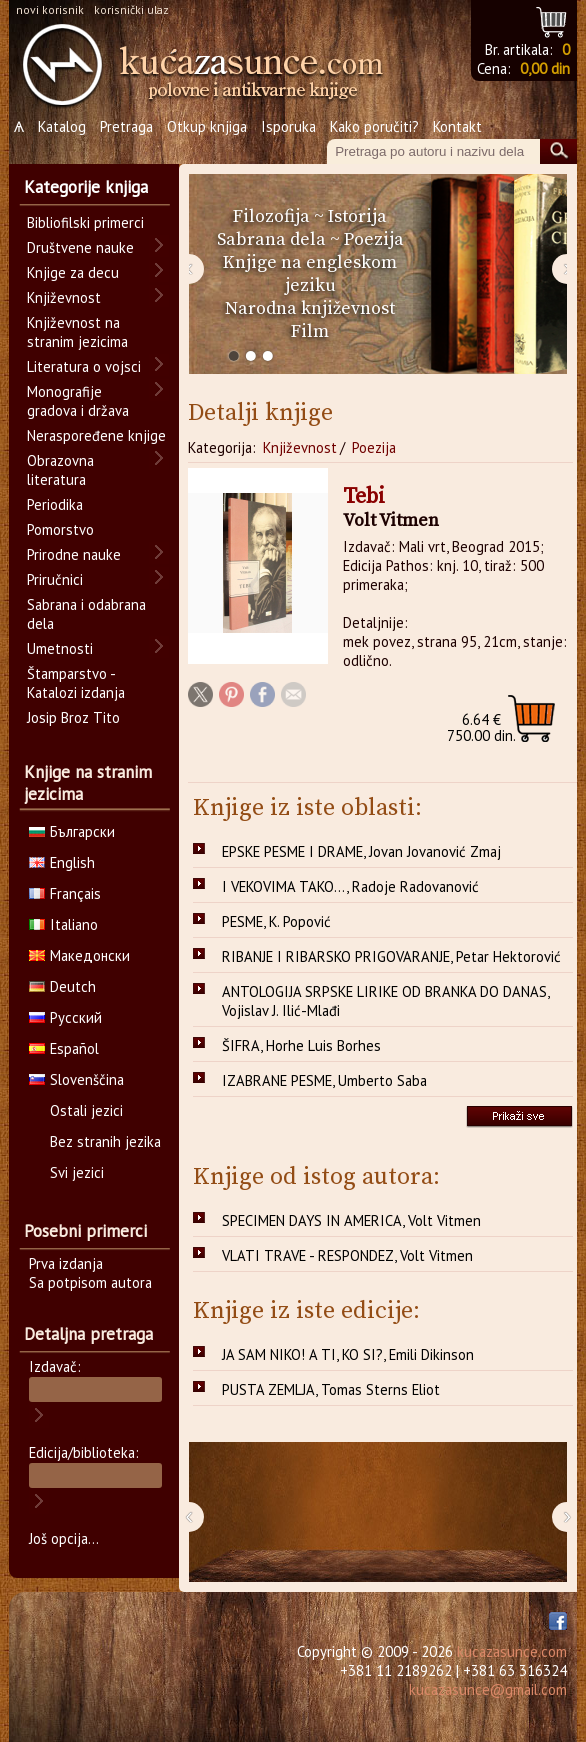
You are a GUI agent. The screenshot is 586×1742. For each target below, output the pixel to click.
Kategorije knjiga (86, 187)
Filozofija (271, 216)
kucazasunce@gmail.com (488, 1689)
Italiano (63, 924)
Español (64, 1048)
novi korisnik (50, 9)
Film (310, 331)
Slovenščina (76, 1079)
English (62, 862)
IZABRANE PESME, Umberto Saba (324, 1080)
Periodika (55, 504)
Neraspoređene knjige (96, 435)
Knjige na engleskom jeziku (310, 274)
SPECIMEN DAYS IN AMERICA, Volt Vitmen (351, 1220)
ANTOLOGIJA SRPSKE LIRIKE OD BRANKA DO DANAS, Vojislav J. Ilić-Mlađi (386, 1001)
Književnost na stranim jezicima (77, 332)
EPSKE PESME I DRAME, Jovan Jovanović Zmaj (361, 851)
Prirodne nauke (74, 554)
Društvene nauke (80, 247)
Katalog (62, 126)
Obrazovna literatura (60, 470)
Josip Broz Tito (73, 717)
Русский (65, 1017)
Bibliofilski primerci (85, 222)
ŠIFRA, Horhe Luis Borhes (301, 1045)
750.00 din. (481, 727)
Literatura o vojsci (84, 366)
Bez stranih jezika (105, 1141)
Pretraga (126, 126)
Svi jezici (77, 1172)
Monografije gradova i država (78, 401)
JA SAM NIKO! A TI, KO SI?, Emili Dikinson (348, 1354)
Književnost (300, 447)
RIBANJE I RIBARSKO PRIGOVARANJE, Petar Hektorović (391, 956)
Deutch (62, 986)
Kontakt (457, 126)
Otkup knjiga (207, 126)
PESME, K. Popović (276, 921)
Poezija (374, 239)
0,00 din (545, 68)
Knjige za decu (73, 272)
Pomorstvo (60, 529)
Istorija (357, 216)
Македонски (79, 955)
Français (65, 893)
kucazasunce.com (512, 1651)
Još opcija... (64, 1538)
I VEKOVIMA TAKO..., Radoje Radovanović (350, 886)
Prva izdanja (66, 1263)
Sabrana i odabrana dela (86, 614)
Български (72, 831)
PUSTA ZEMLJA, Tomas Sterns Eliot (331, 1389)
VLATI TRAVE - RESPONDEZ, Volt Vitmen (347, 1255)
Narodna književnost (310, 308)
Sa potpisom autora (90, 1282)
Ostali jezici (86, 1110)
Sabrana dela (271, 239)
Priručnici (55, 579)
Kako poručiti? (374, 126)
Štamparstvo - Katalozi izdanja (76, 683)
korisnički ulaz (131, 9)
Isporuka (288, 126)
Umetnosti (60, 648)
